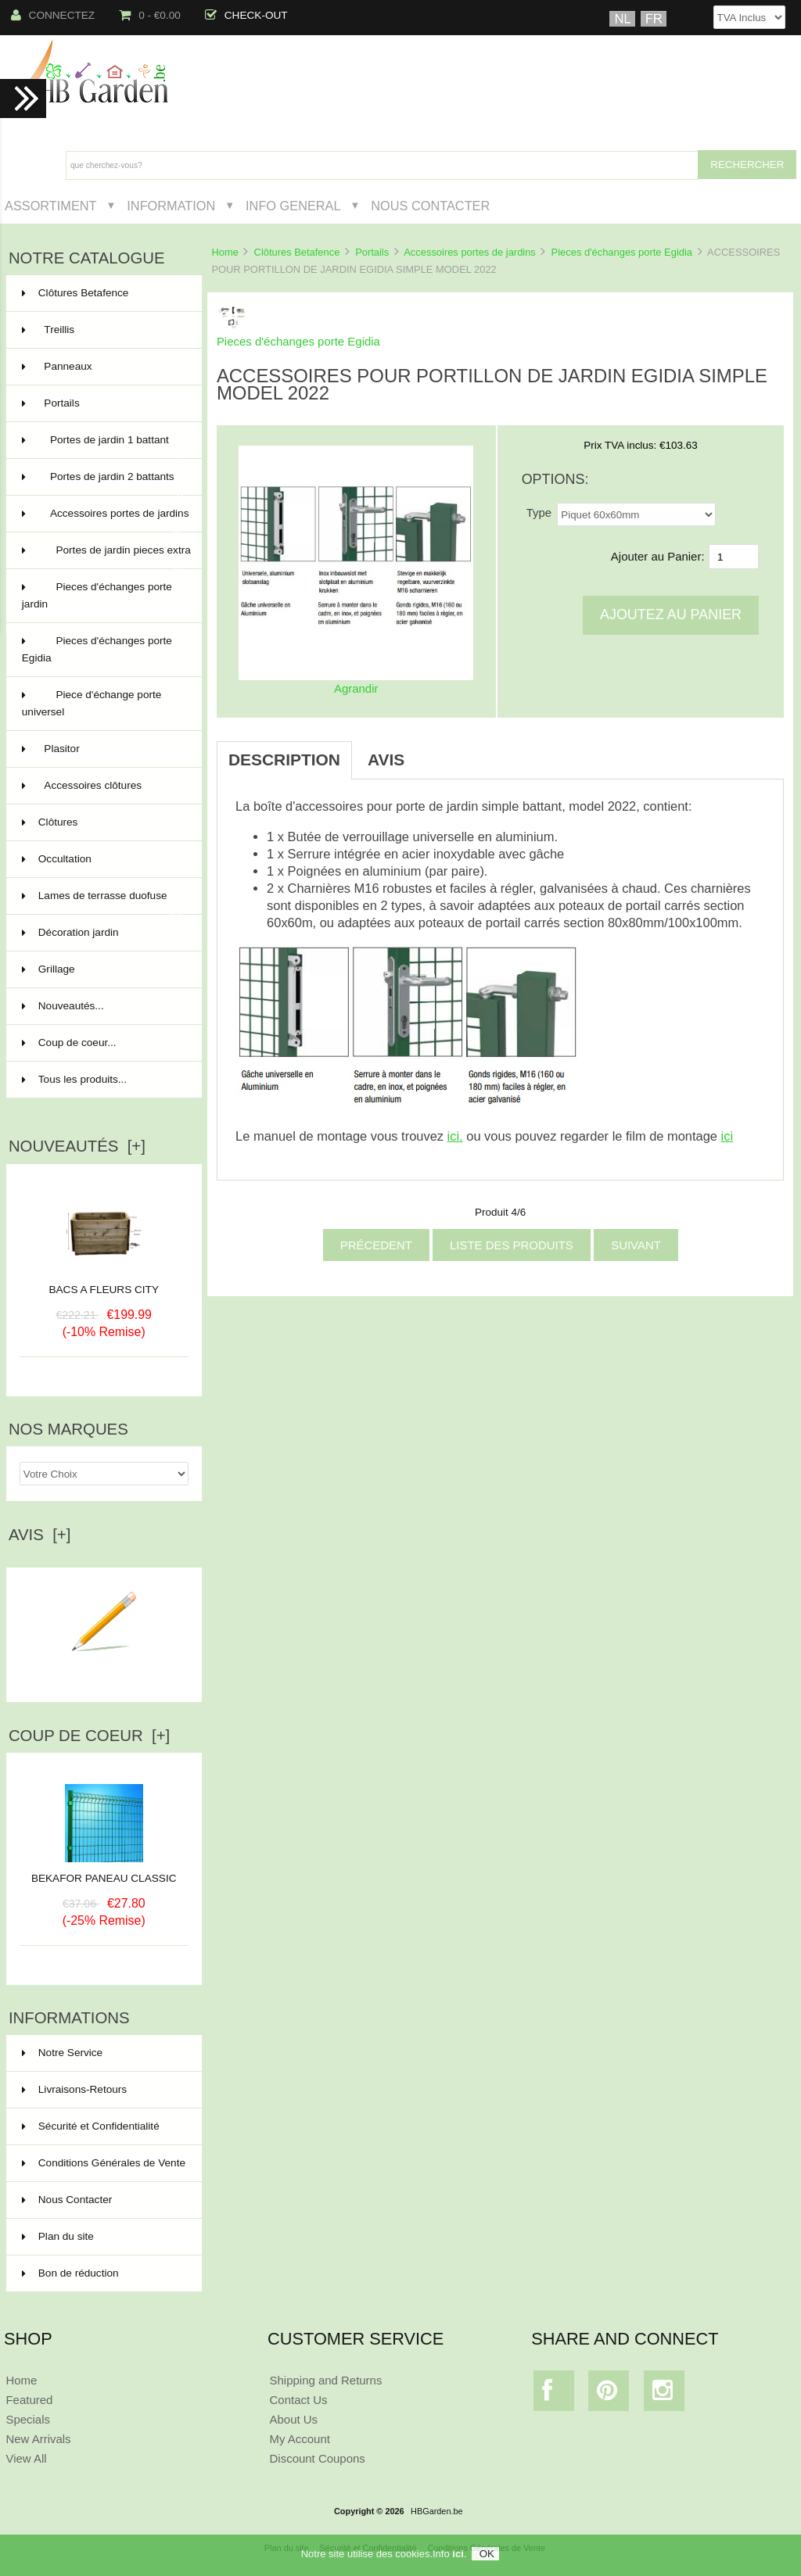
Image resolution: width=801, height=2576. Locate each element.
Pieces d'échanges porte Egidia (621, 252)
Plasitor (102, 749)
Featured (28, 2399)
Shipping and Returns (326, 2380)
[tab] (435, 751)
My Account (300, 2438)
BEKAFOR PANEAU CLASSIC (104, 1872)
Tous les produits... (74, 1079)
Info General (293, 206)
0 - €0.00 (150, 15)
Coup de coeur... (69, 1042)
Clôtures (102, 822)
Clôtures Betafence (297, 252)
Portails (372, 252)
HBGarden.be (437, 2511)
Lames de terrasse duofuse (102, 902)
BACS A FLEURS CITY (103, 1289)
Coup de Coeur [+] (89, 1735)
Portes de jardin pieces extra (106, 556)
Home (224, 252)
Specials (27, 2419)
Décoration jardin (102, 932)
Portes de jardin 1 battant (102, 446)
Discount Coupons (317, 2458)
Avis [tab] (386, 760)
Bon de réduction (70, 2273)
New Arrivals (37, 2438)
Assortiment (51, 206)
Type (538, 512)
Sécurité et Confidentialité (91, 2126)
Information (171, 206)
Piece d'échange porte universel (102, 705)
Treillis (102, 330)
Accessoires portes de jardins (470, 252)
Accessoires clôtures (102, 785)
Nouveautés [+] (77, 1146)
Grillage (102, 969)
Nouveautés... (63, 1006)
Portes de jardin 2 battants (102, 483)
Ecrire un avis (104, 1671)
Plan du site (58, 2236)
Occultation (102, 859)
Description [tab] (284, 760)
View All (25, 2458)
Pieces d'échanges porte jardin (102, 597)
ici (457, 2554)
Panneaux (102, 366)
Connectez (53, 15)
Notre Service (62, 2052)
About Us (294, 2419)
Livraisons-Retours (74, 2089)
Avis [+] (40, 1534)
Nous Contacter (430, 206)
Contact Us (299, 2399)
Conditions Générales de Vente (103, 2163)
